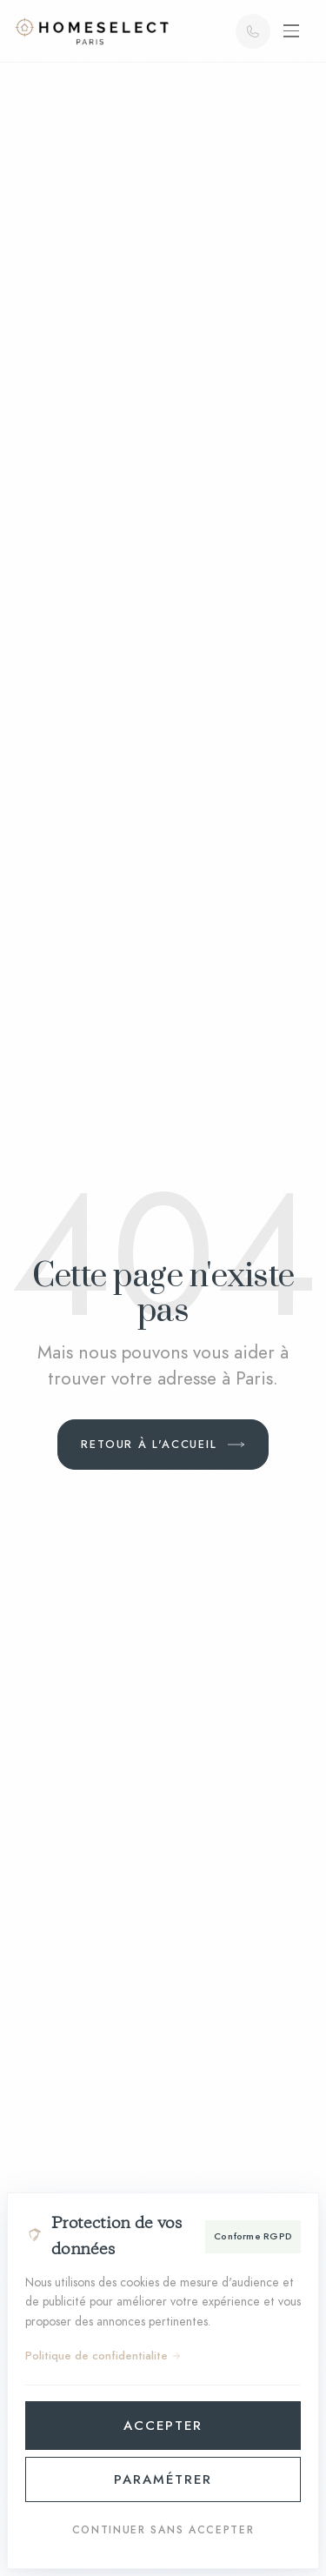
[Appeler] (253, 31)
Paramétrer (163, 2479)
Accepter (163, 2425)
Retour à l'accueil (148, 1444)
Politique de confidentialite (103, 2356)
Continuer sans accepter (163, 2530)
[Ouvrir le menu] (291, 31)
